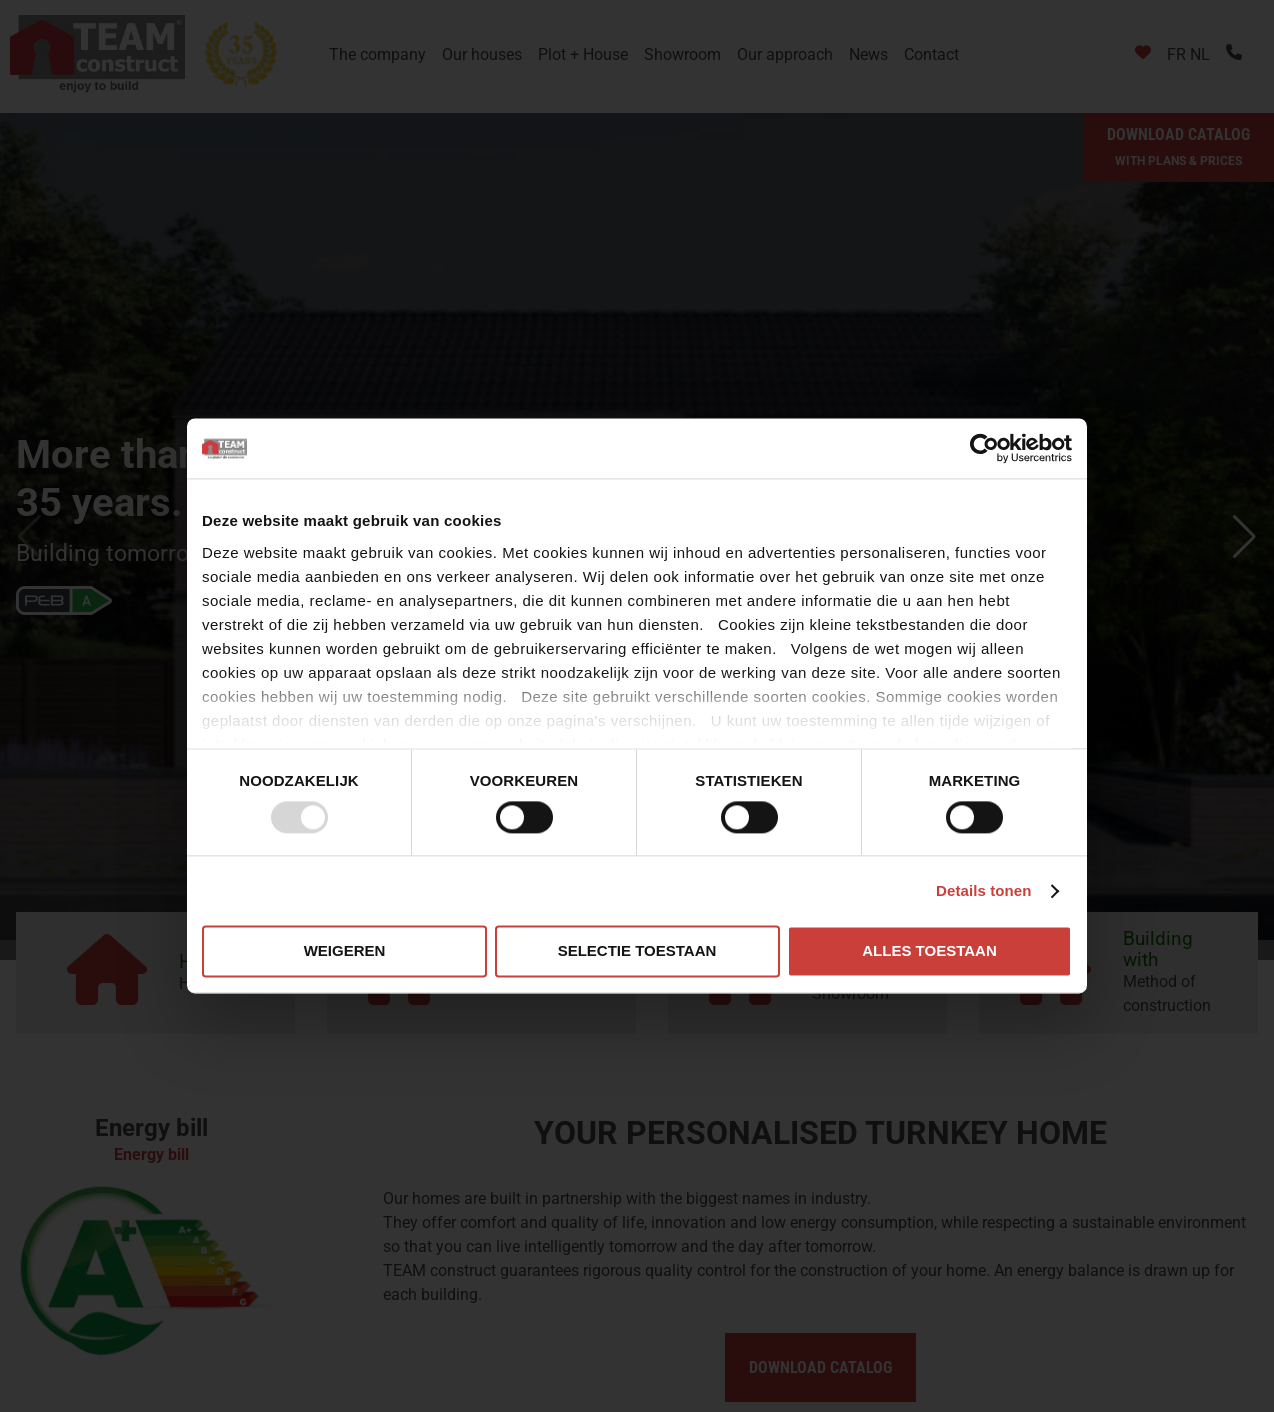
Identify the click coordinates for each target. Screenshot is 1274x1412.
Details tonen (983, 890)
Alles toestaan (929, 951)
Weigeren (345, 951)
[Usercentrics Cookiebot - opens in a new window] (984, 448)
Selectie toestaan (637, 951)
